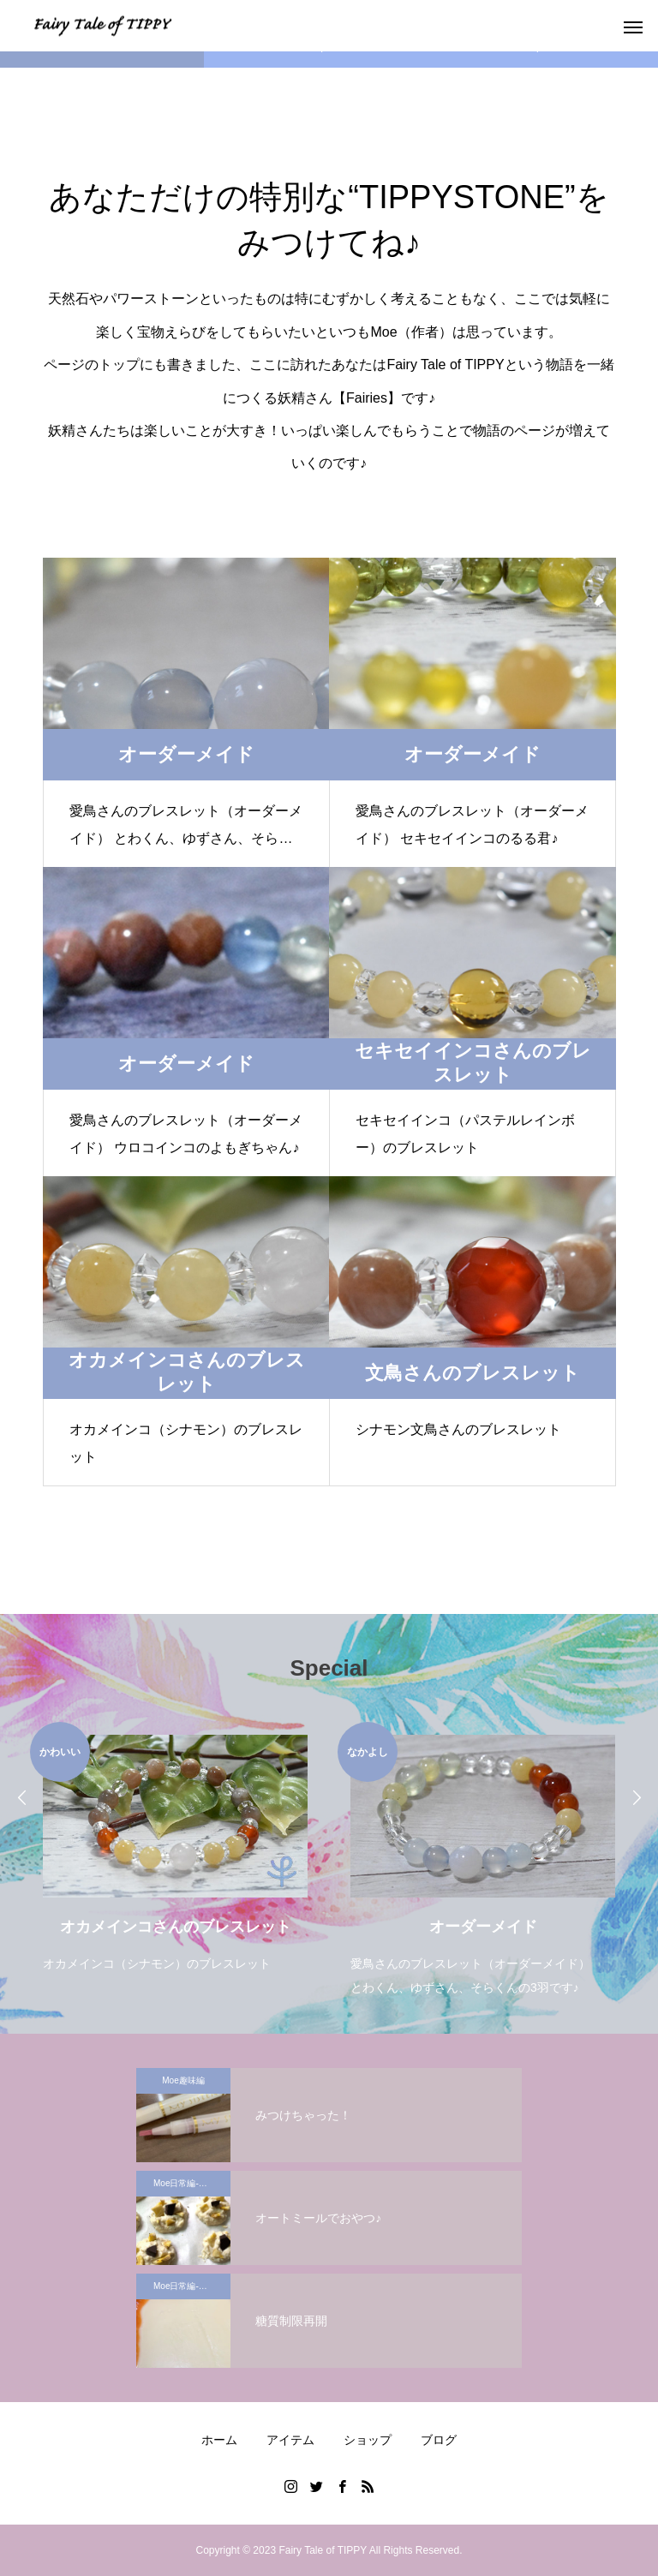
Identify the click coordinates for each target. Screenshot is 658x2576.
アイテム (290, 2440)
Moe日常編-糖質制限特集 (191, 2183)
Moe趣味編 (183, 2080)
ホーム (219, 2440)
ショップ (368, 2440)
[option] (175, 1849)
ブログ (439, 2440)
